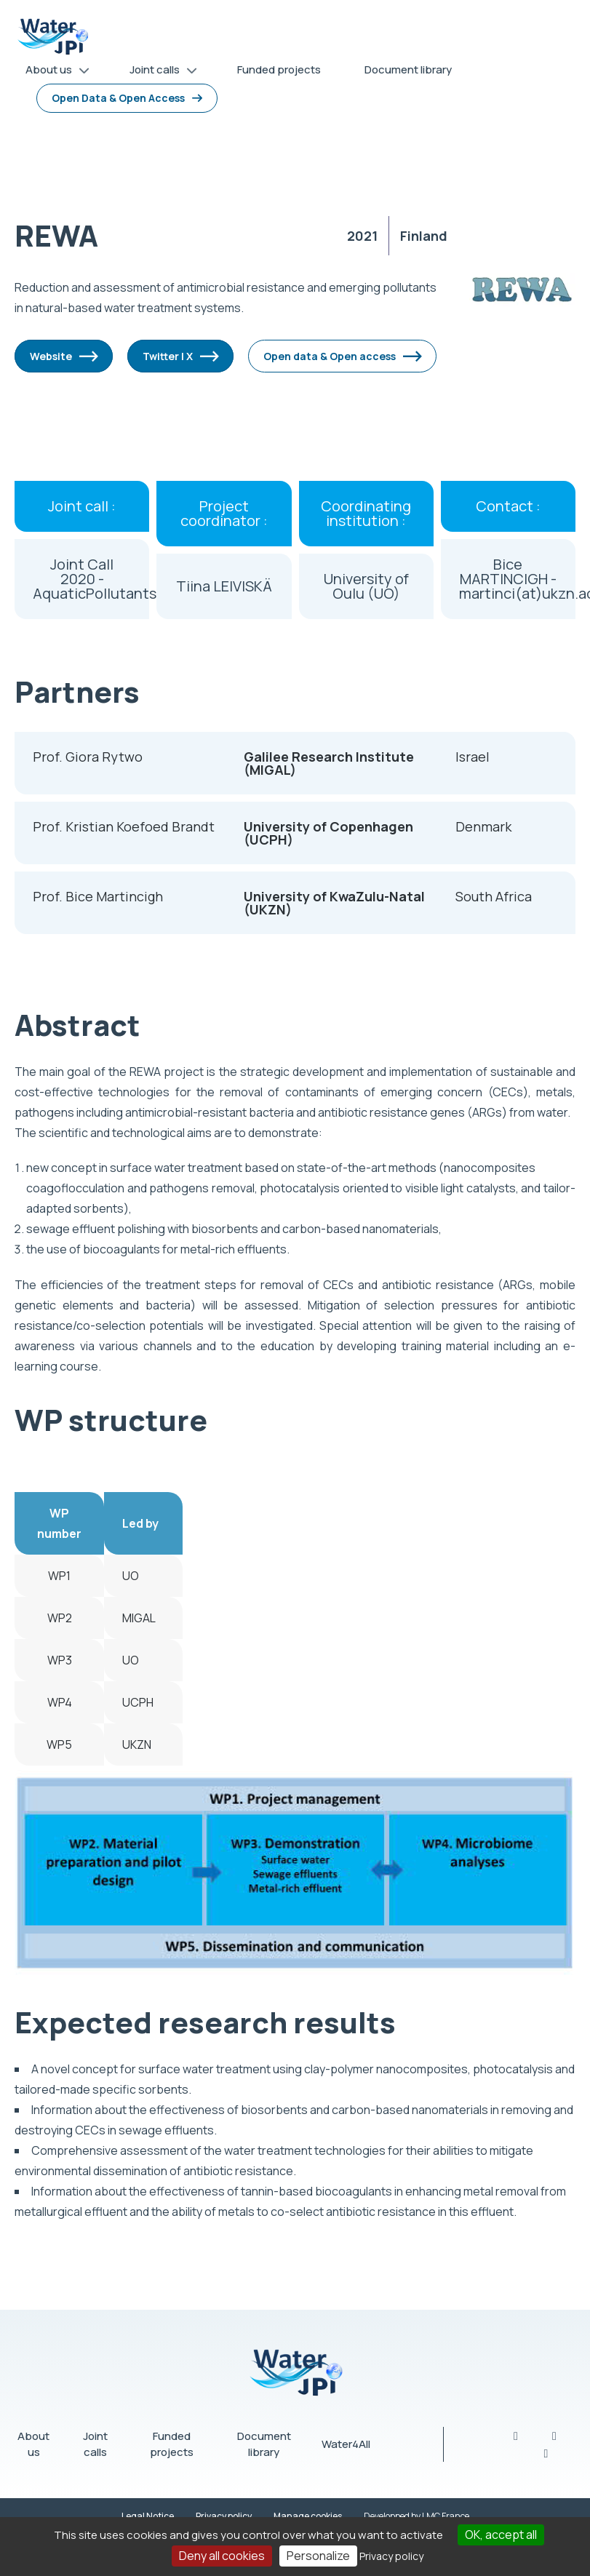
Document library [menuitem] (408, 69)
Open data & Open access (329, 356)
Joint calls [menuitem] (158, 72)
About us (33, 2444)
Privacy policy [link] (391, 2556)
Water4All (346, 2444)
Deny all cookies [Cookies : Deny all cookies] (222, 2556)
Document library (264, 2444)
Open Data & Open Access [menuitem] (118, 98)
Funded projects (172, 2444)
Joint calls (95, 2444)
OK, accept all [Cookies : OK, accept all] (501, 2535)
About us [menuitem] (52, 72)
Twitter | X (168, 356)
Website (51, 356)
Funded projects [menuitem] (279, 69)
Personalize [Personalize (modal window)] (318, 2556)
